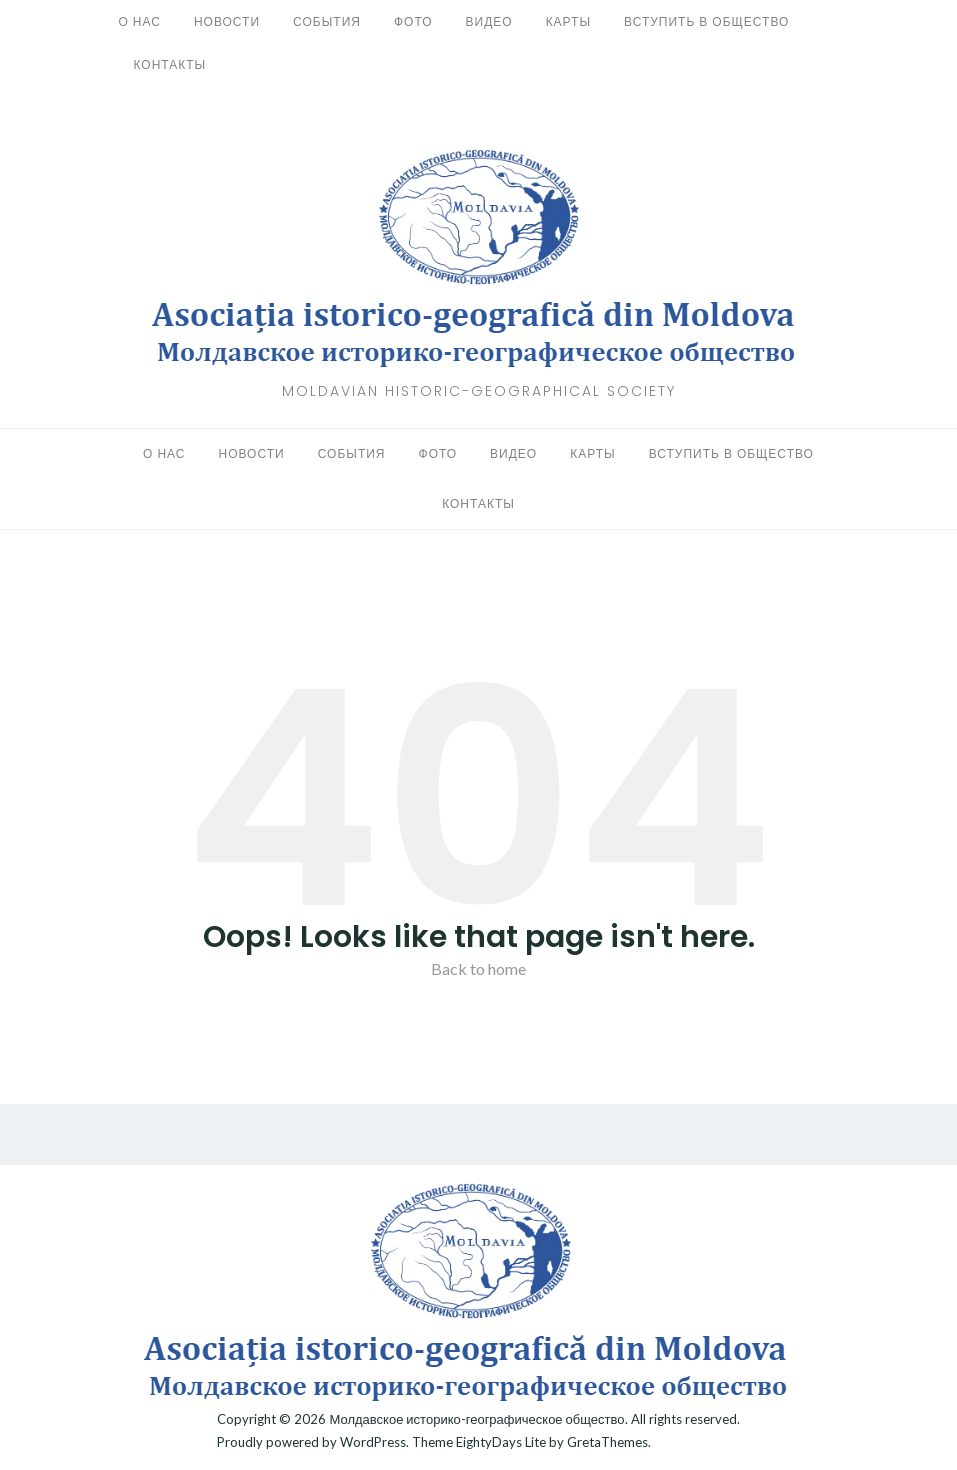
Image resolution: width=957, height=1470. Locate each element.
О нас (140, 21)
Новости (227, 21)
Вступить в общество (706, 21)
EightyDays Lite (501, 1442)
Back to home (478, 968)
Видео (489, 21)
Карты (568, 21)
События (327, 21)
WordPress (373, 1442)
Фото (413, 21)
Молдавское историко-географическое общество (476, 1419)
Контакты (170, 64)
